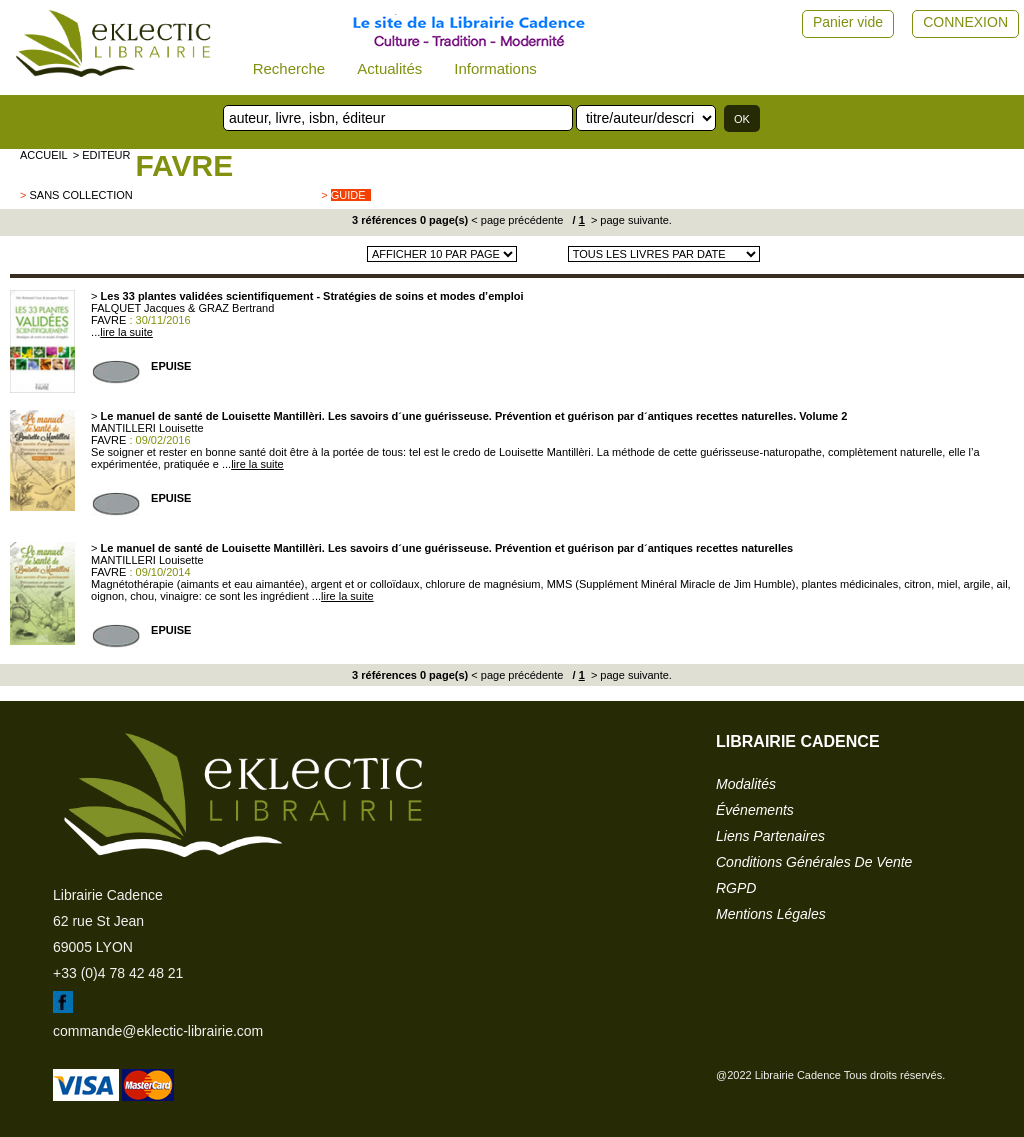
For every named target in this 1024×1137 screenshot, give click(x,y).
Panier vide (848, 22)
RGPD (736, 888)
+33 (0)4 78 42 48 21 (118, 973)
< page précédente (517, 220)
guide (348, 195)
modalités (746, 784)
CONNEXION (965, 22)
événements (755, 810)
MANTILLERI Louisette (147, 428)
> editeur (102, 155)
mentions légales (771, 914)
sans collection (80, 195)
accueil (44, 155)
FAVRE (184, 165)
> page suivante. (630, 220)
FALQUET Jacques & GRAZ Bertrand (182, 308)
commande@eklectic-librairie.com (158, 1031)
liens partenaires (770, 836)
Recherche (289, 68)
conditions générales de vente (814, 862)
